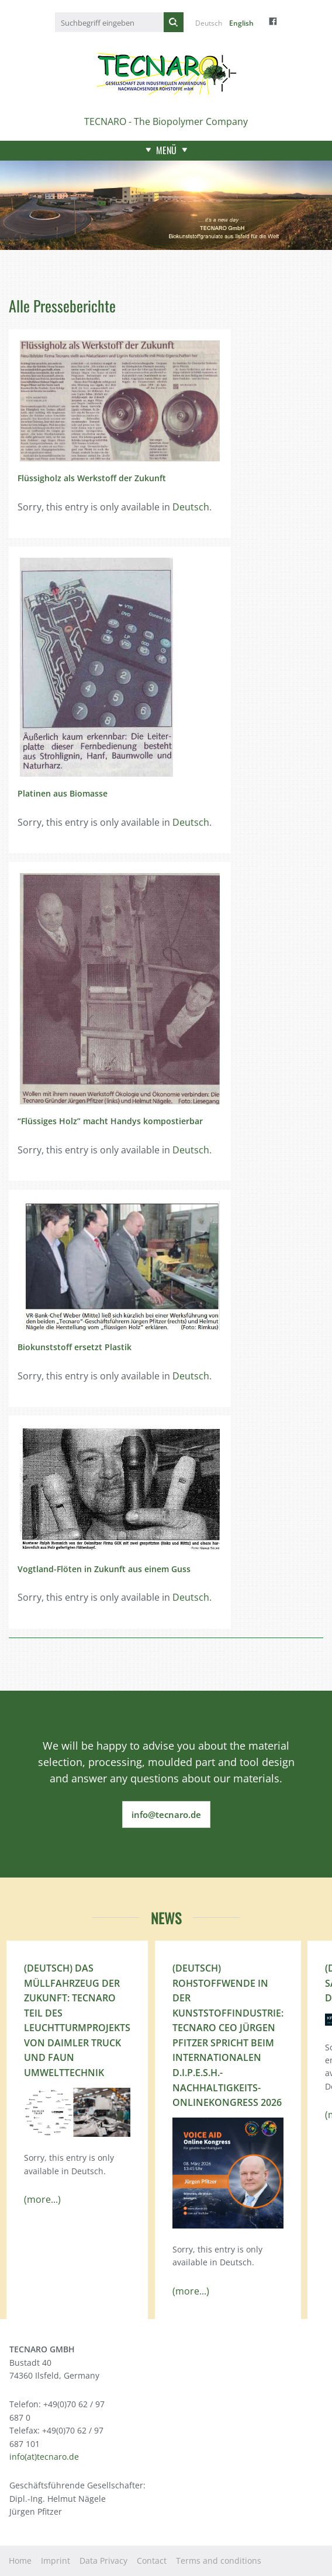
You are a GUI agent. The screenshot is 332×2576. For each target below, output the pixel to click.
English (241, 23)
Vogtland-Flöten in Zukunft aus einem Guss (104, 1568)
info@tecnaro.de (166, 1814)
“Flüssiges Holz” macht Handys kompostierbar (110, 1121)
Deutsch (208, 23)
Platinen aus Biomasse (63, 793)
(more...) (42, 2199)
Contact (152, 2560)
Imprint (55, 2560)
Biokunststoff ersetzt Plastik (75, 1347)
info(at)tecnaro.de (44, 2456)
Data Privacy (103, 2560)
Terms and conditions (218, 2560)
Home (20, 2560)
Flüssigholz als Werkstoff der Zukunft (92, 478)
